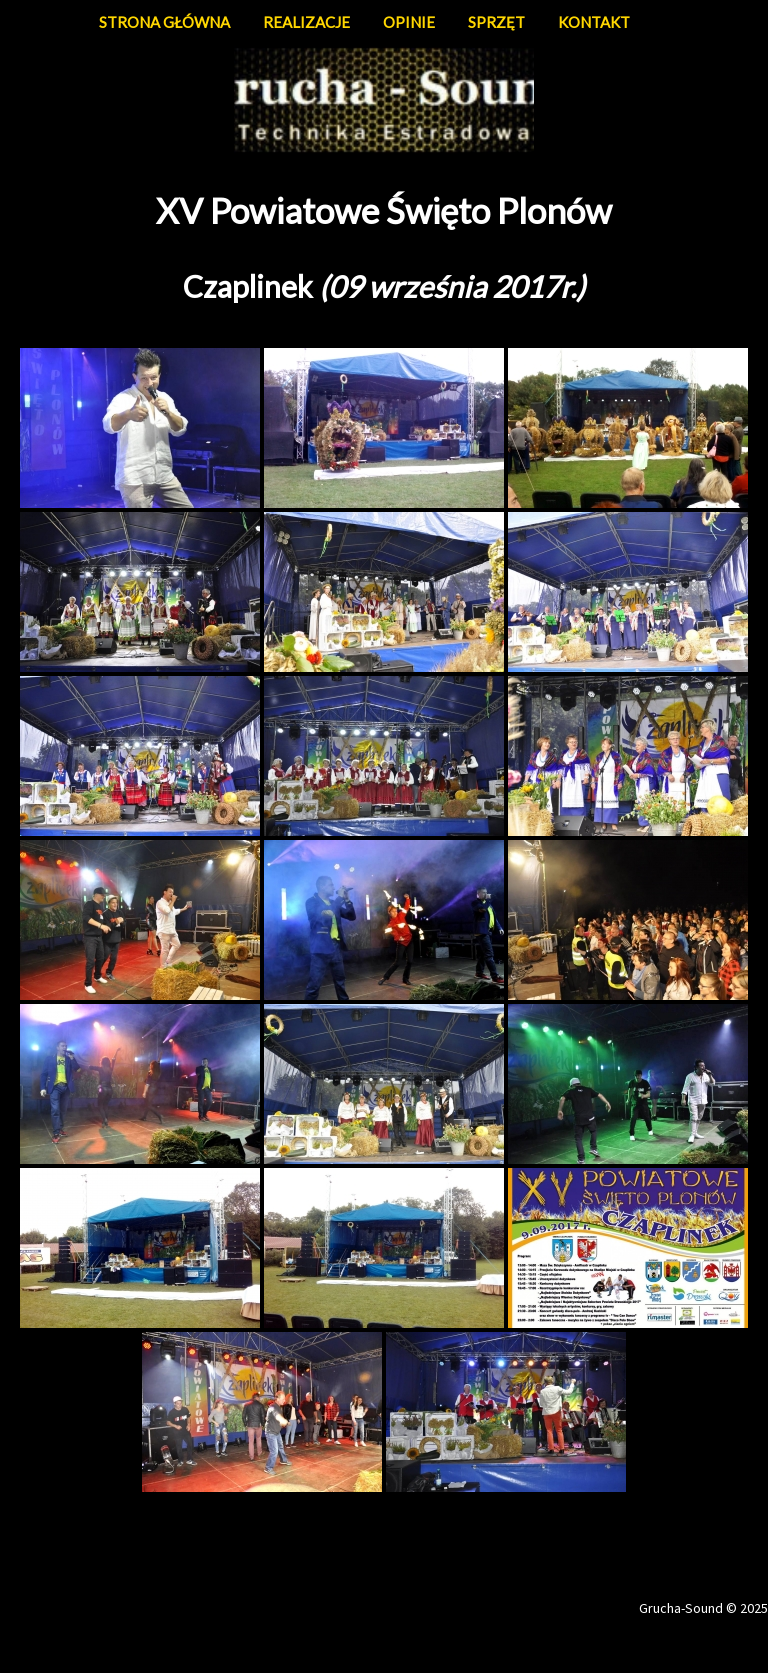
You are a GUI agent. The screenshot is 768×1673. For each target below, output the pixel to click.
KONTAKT (594, 22)
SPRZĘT (496, 22)
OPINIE (409, 22)
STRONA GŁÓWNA (164, 22)
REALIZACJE (306, 22)
